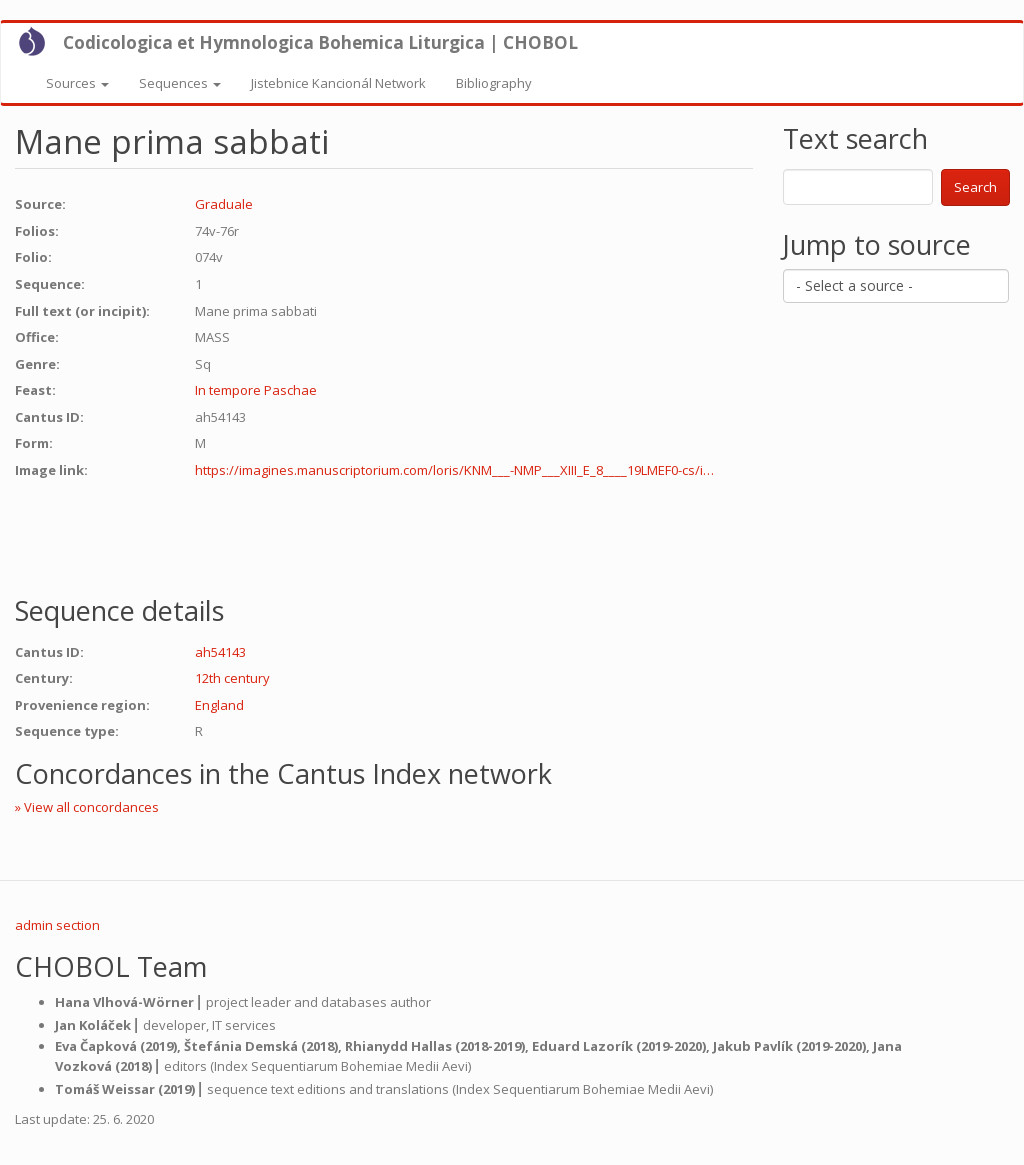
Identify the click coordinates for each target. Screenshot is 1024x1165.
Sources (77, 83)
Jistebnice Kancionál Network (338, 83)
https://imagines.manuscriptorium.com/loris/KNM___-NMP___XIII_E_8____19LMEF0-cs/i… (454, 470)
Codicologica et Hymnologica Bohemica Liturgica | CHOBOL (320, 42)
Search (975, 187)
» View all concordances (87, 807)
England (219, 705)
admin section (57, 925)
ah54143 (220, 652)
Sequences (180, 83)
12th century (232, 678)
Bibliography (494, 83)
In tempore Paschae (256, 390)
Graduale (224, 204)
